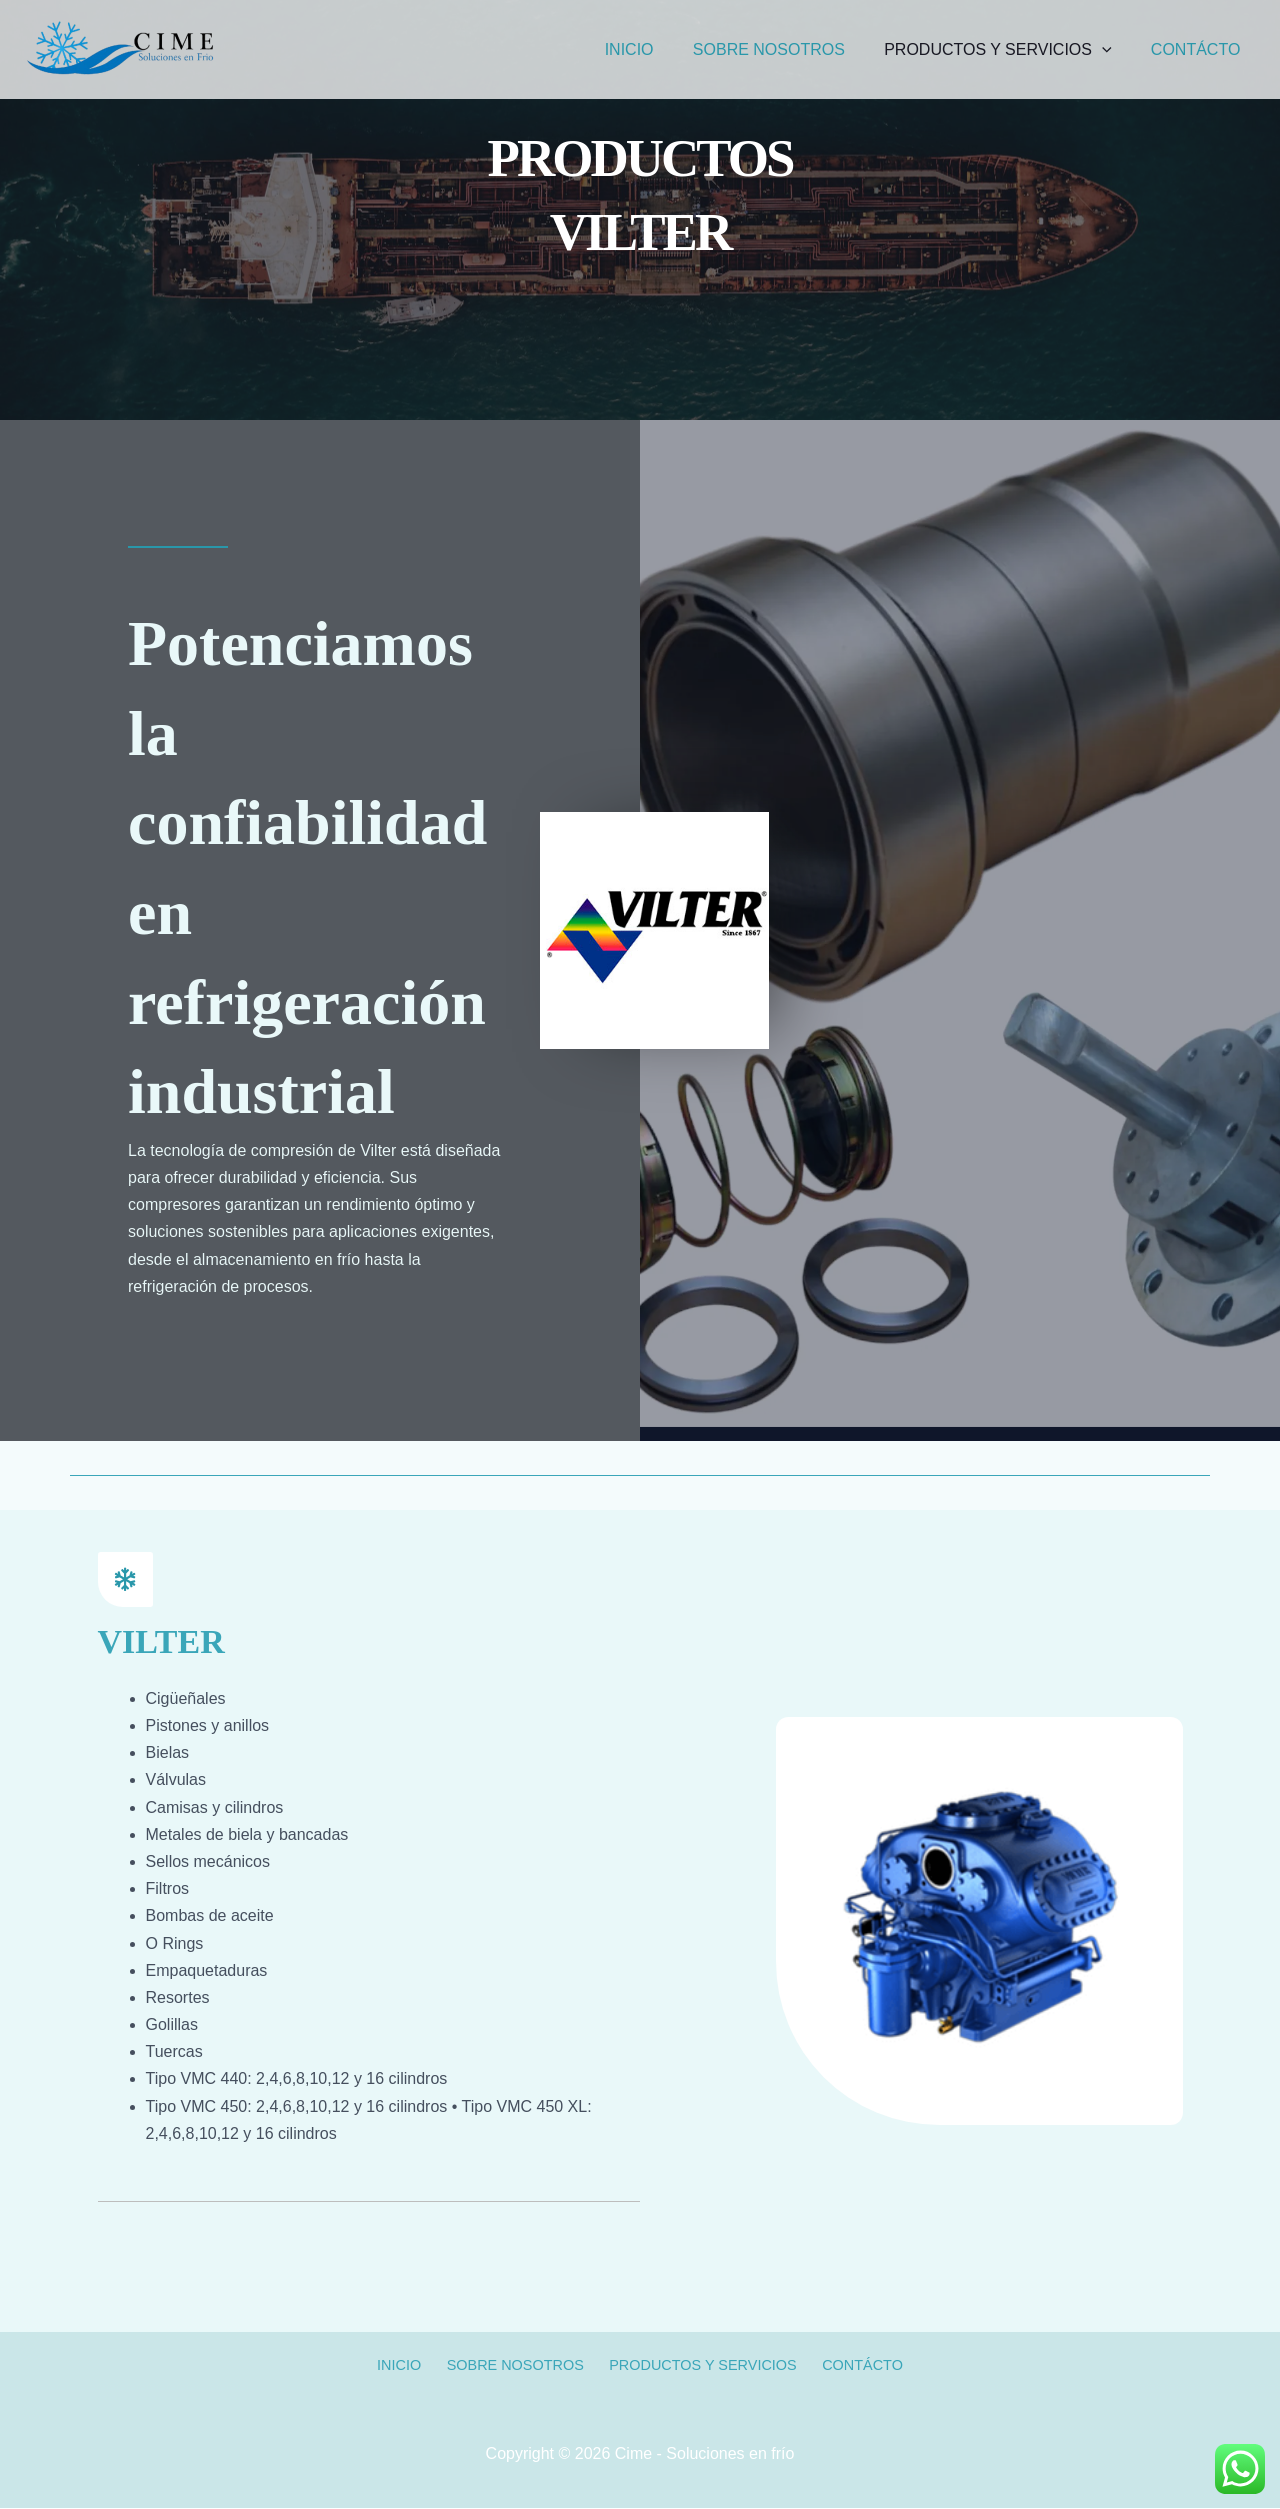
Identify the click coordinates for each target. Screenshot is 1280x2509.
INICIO (654, 49)
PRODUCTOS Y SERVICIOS (1008, 50)
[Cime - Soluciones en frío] (120, 48)
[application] (1113, 50)
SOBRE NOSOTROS (787, 49)
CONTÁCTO (1199, 49)
